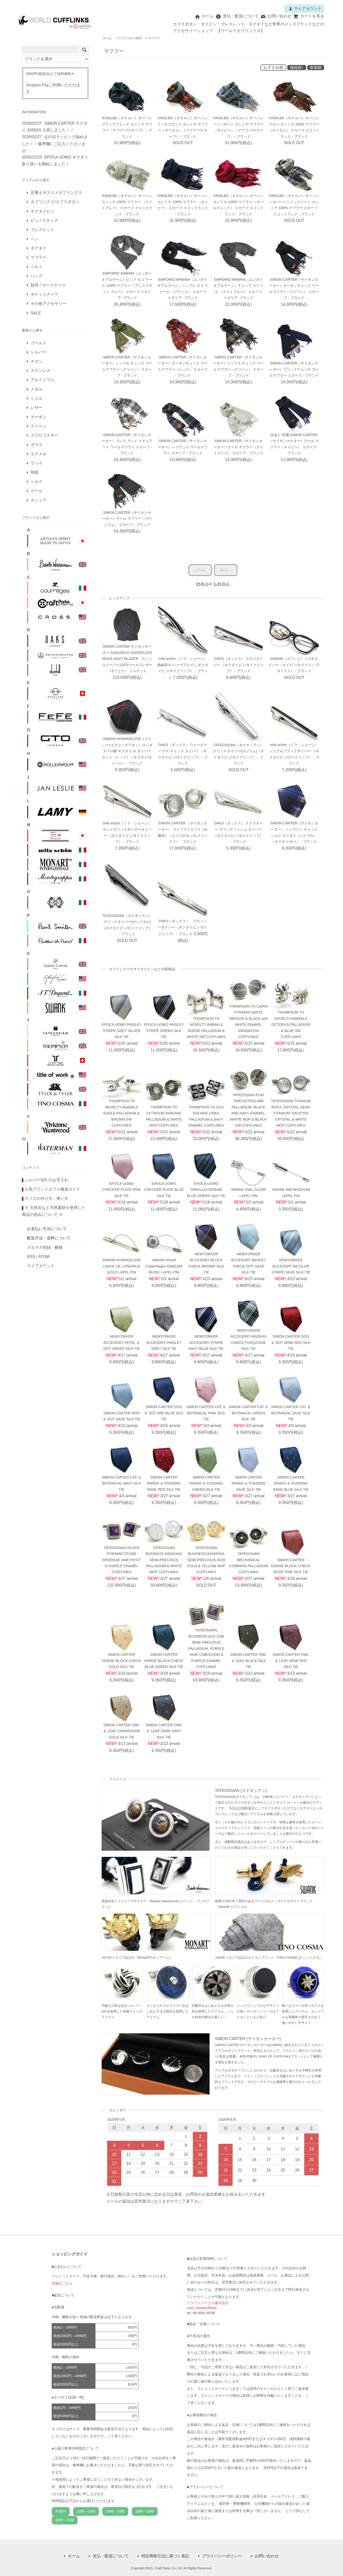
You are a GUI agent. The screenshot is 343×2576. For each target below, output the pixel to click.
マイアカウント (305, 8)
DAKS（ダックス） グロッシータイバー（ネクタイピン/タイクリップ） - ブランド (183, 927)
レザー (37, 407)
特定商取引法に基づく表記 (165, 2556)
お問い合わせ (275, 16)
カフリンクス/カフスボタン (55, 202)
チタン (37, 361)
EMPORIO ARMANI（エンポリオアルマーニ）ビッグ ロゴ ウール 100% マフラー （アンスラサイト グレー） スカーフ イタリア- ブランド (127, 285)
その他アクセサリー (48, 303)
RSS (31, 1257)
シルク (37, 481)
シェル (37, 398)
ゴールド (38, 343)
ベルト (37, 267)
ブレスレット (42, 230)
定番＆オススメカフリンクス (56, 192)
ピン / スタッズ (44, 220)
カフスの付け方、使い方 (46, 1198)
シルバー (38, 352)
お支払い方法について (47, 1229)
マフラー (154, 38)
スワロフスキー (44, 435)
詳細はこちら (62, 2283)
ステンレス (40, 370)
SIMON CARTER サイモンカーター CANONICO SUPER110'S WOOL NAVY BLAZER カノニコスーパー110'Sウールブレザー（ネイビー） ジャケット (127, 658)
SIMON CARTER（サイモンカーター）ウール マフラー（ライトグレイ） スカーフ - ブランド (238, 447)
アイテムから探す (130, 38)
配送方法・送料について (49, 1238)
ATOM (43, 1257)
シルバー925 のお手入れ (46, 1180)
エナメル (38, 454)
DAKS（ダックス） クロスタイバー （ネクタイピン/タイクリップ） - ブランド (238, 665)
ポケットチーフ (44, 294)
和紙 (35, 472)
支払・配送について (236, 16)
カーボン (38, 417)
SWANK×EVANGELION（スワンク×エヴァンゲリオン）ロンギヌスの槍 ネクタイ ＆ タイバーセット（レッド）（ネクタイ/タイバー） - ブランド (127, 751)
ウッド (37, 463)
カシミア (38, 500)
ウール (37, 491)
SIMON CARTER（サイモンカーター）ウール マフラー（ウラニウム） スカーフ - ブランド (127, 519)
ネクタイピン (42, 211)
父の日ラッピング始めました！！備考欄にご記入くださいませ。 (55, 143)
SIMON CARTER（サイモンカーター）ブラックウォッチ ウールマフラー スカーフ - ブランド (294, 369)
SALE (36, 313)
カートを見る (308, 16)
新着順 (316, 67)
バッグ (37, 276)
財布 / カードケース (48, 285)
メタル (37, 389)
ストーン (38, 426)
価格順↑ (297, 67)
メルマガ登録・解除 (45, 1247)
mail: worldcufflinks (202, 2308)
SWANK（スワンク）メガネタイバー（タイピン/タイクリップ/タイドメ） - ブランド (294, 665)
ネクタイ (38, 248)
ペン (35, 239)
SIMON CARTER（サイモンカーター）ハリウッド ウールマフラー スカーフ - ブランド (183, 447)
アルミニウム (42, 380)
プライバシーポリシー (222, 2556)
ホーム (204, 16)
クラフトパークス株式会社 (208, 2303)
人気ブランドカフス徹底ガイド (52, 1189)
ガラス (37, 445)
